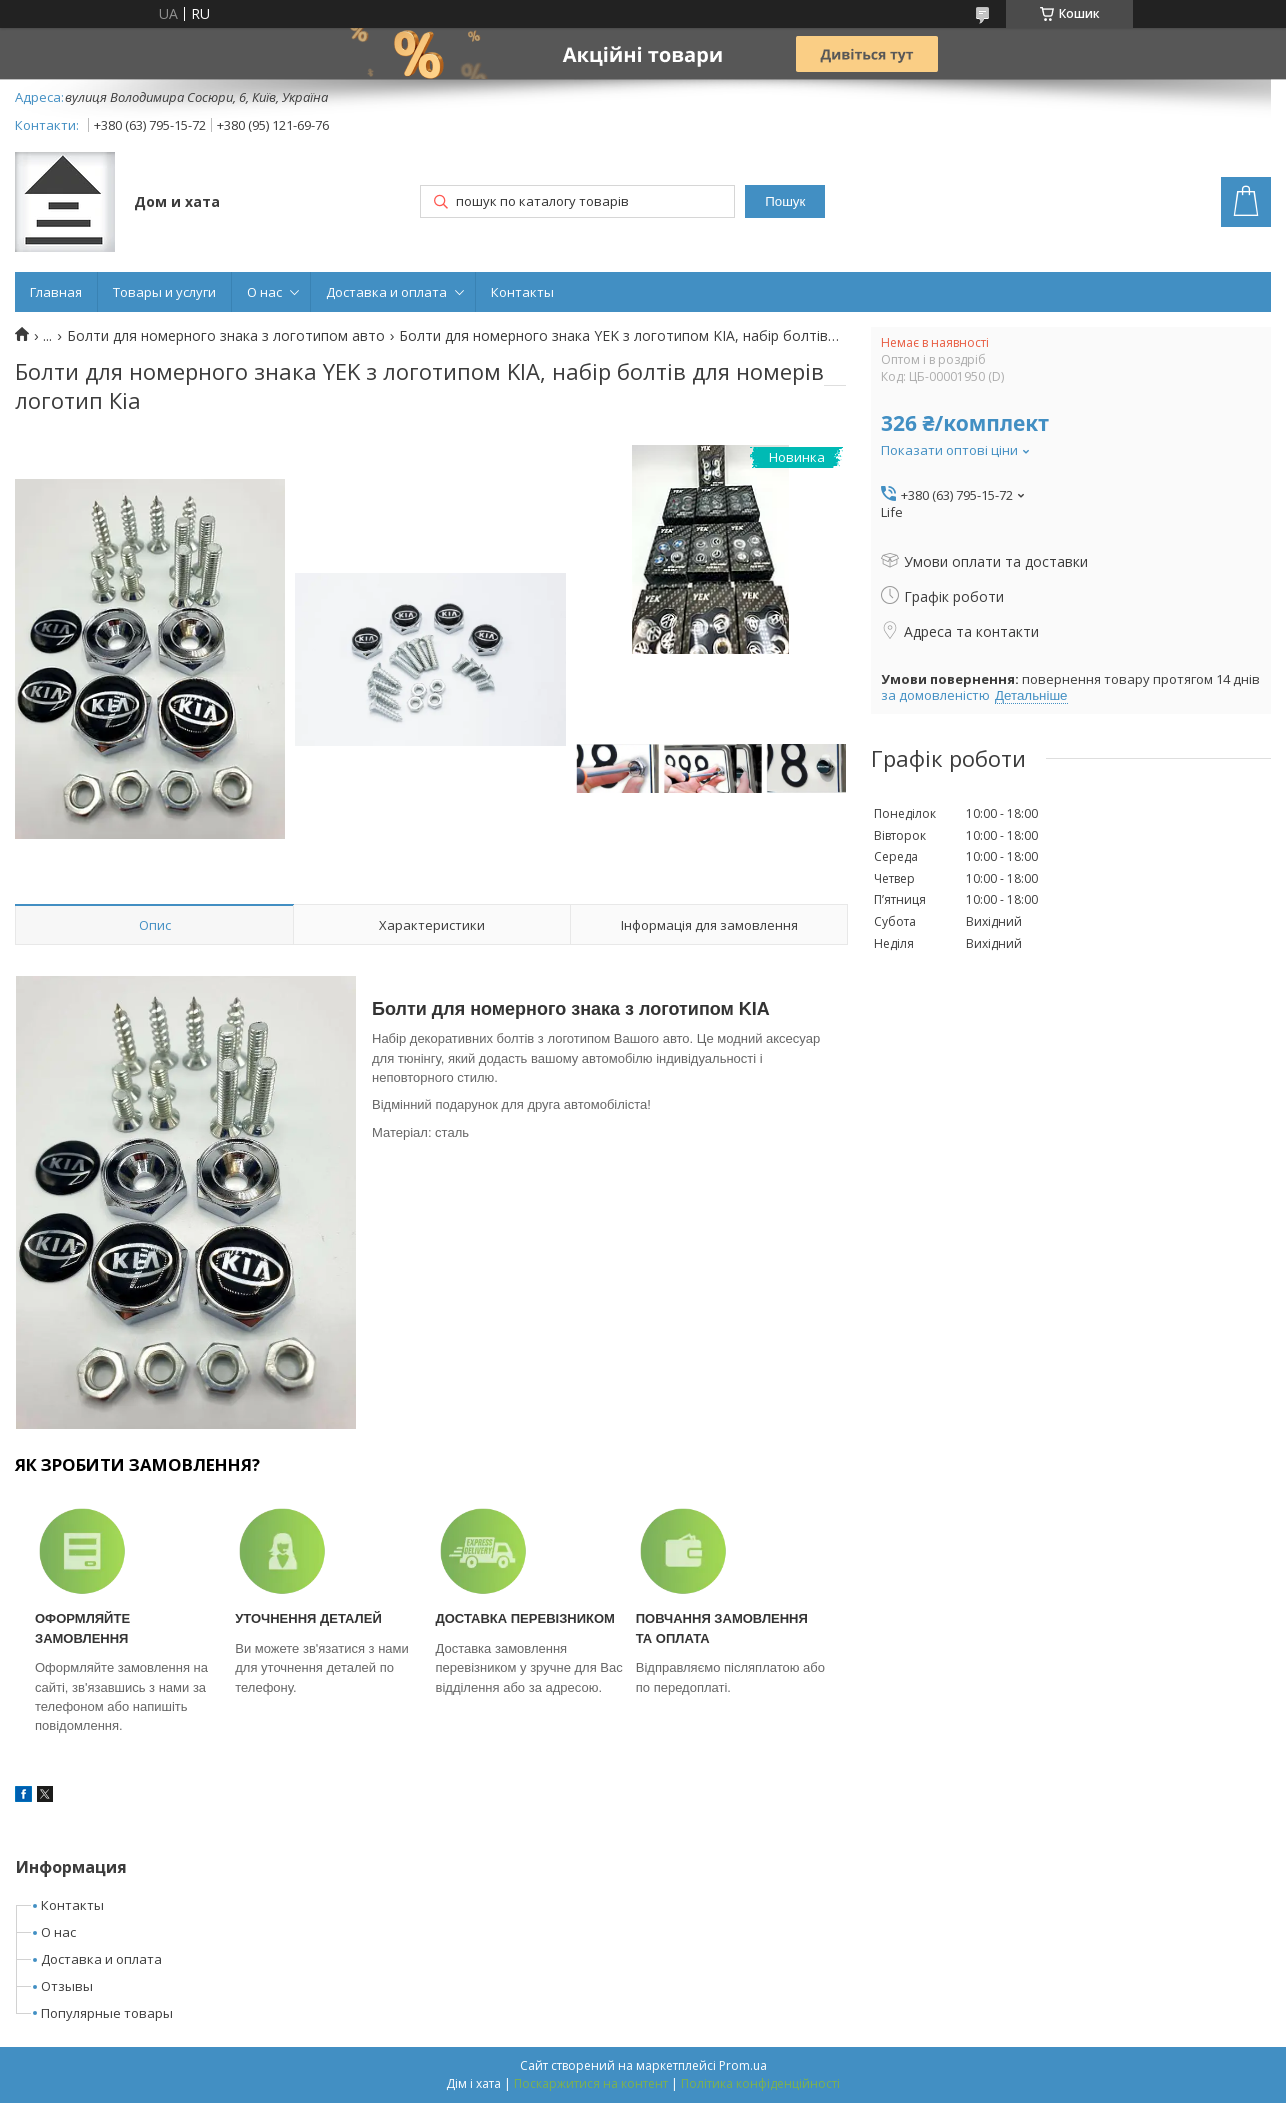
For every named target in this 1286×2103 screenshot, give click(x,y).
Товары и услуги (164, 292)
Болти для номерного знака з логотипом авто (226, 336)
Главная (56, 292)
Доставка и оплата (386, 292)
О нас (264, 292)
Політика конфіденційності (760, 2083)
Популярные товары (107, 2013)
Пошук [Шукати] (785, 201)
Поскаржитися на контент (591, 2083)
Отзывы (67, 1986)
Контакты (522, 292)
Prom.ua (743, 2065)
